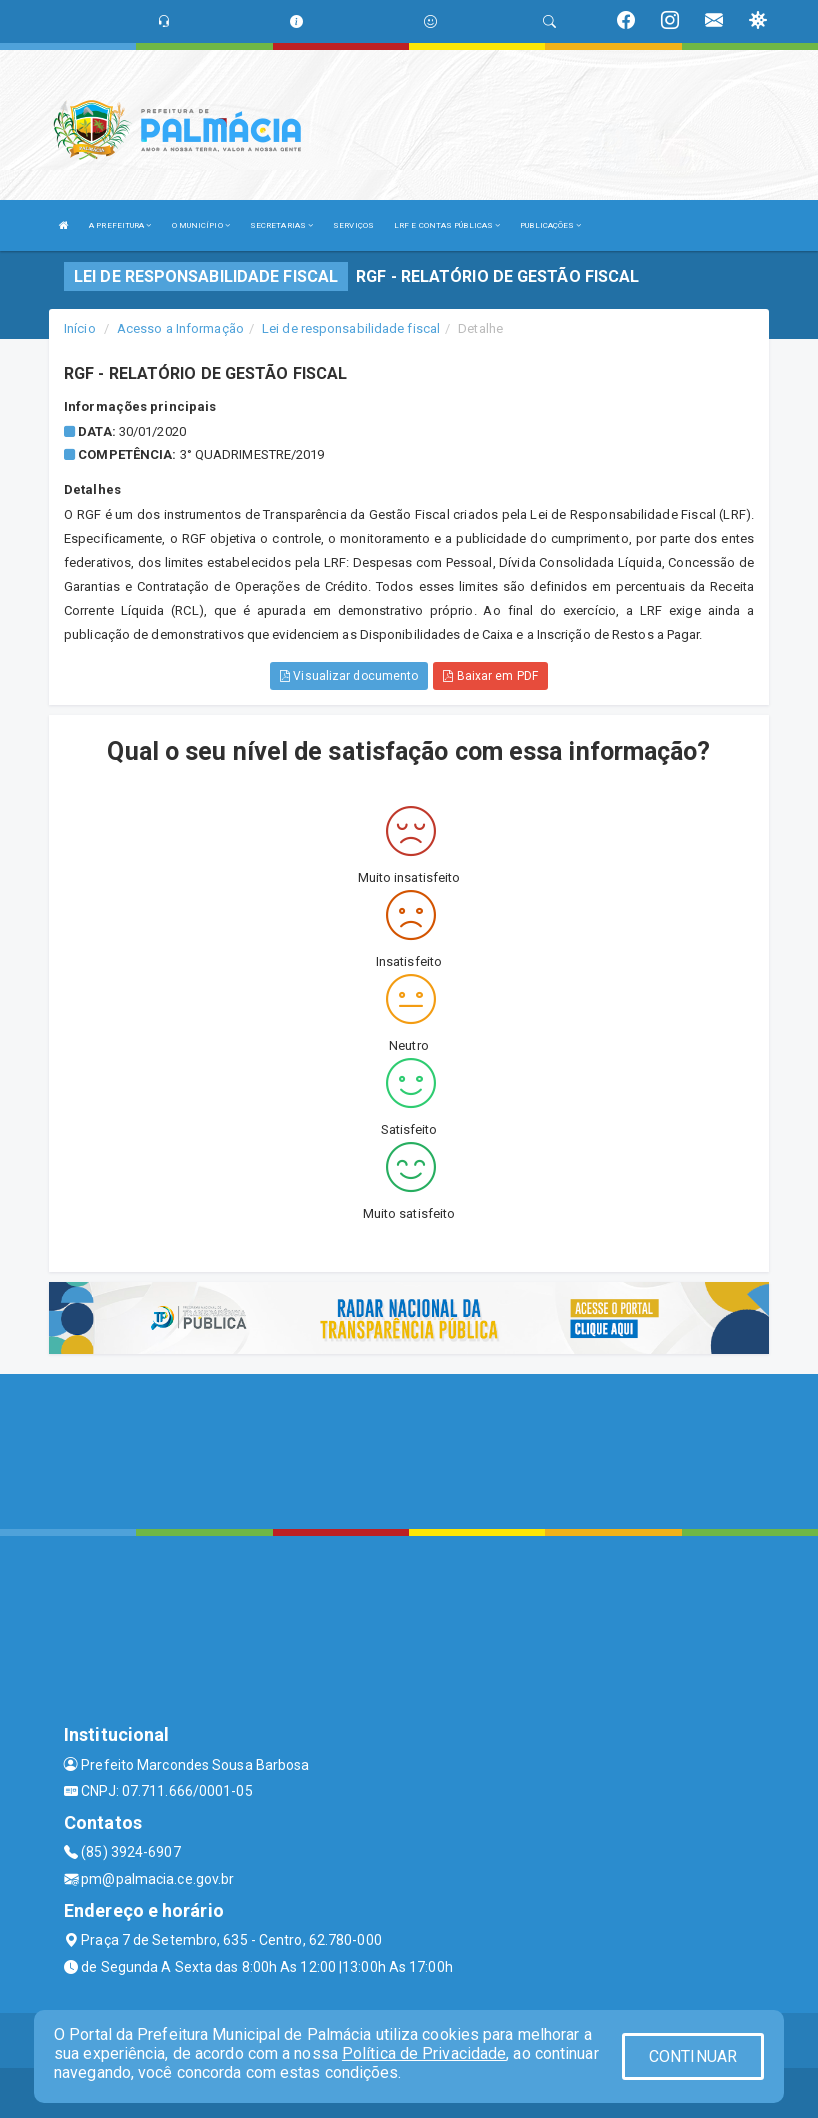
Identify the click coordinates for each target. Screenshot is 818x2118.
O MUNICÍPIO (201, 225)
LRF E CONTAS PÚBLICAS (447, 225)
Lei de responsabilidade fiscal (351, 328)
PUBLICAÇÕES (550, 225)
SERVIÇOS (353, 225)
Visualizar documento (349, 676)
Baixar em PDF (490, 676)
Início (80, 328)
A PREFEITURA (120, 225)
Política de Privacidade (424, 2053)
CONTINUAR (693, 2056)
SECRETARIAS (281, 225)
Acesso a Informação (180, 328)
